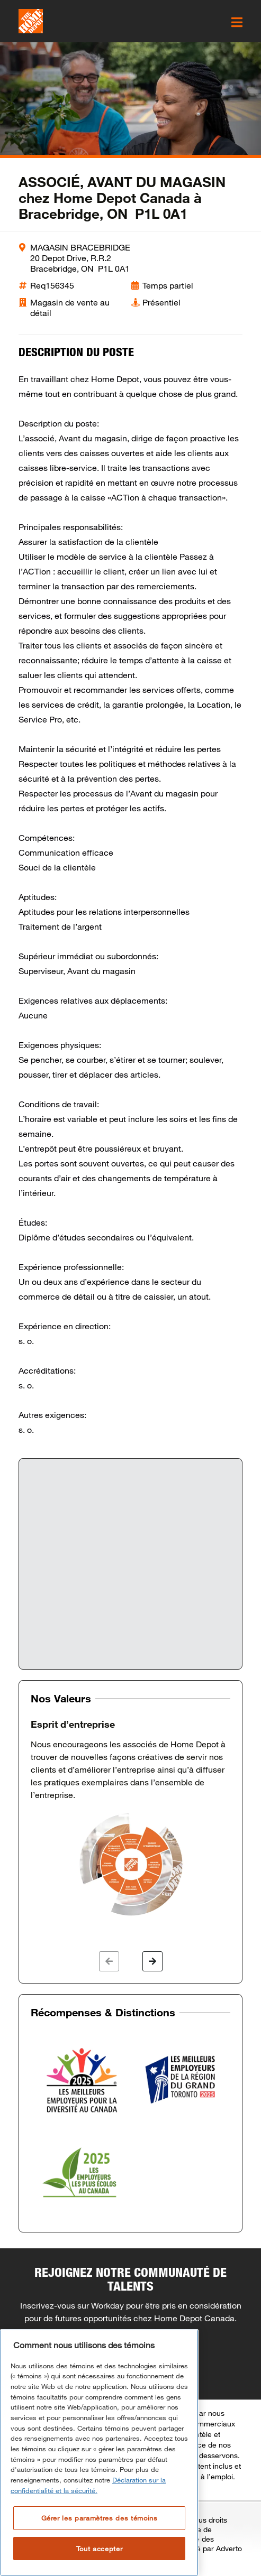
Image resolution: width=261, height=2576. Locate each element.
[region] (99, 2452)
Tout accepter (99, 2548)
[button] (109, 1961)
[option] (130, 1818)
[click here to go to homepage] (31, 21)
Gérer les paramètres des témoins (99, 2518)
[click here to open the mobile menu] (236, 22)
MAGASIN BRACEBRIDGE (80, 247)
